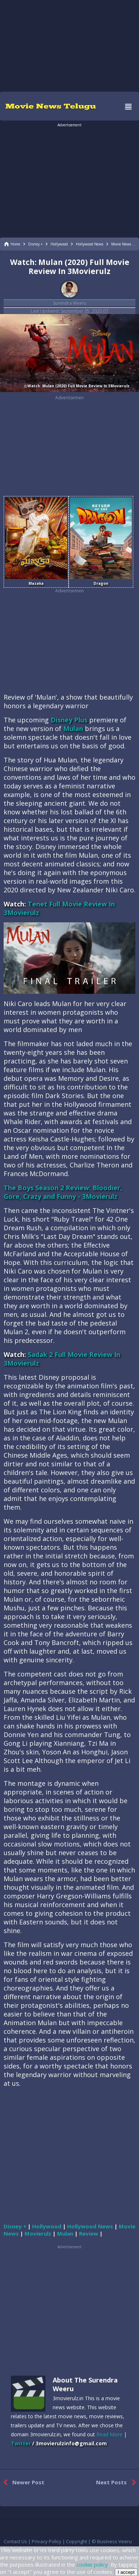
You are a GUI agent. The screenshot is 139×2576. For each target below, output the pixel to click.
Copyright (76, 2541)
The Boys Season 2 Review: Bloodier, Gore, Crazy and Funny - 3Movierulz (63, 1192)
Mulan (73, 728)
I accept (126, 2572)
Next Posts (117, 2482)
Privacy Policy (46, 2541)
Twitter (21, 2443)
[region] (70, 45)
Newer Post (22, 2482)
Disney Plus (69, 719)
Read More (109, 2434)
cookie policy (92, 2564)
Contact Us (15, 2541)
